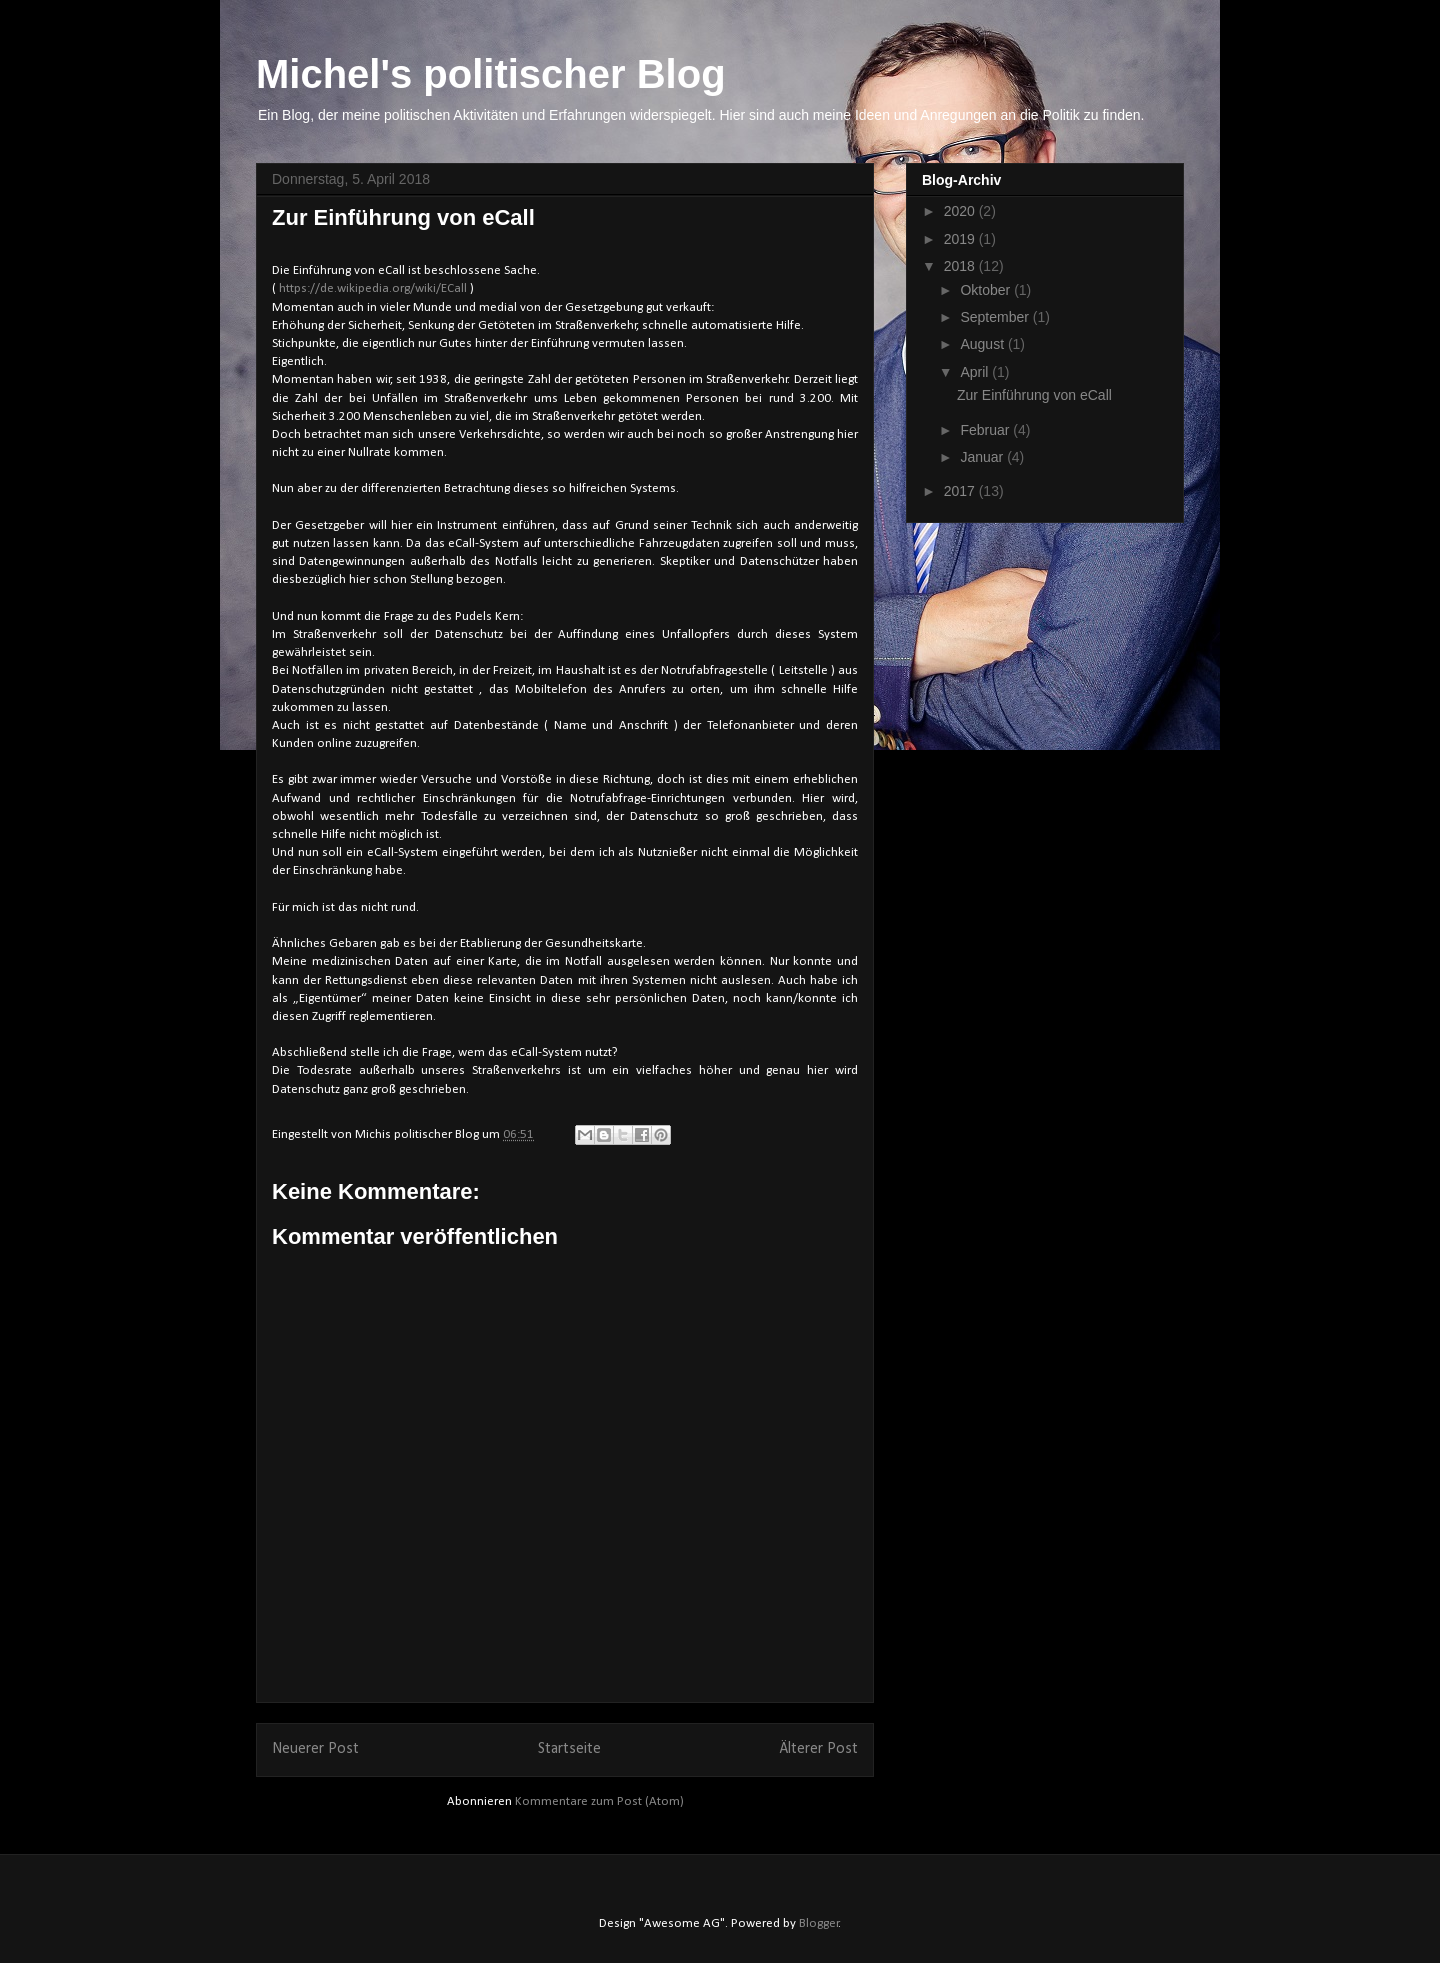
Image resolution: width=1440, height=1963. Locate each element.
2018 (961, 266)
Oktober (987, 290)
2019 (961, 239)
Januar (983, 457)
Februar (986, 430)
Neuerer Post (315, 1749)
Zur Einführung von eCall (1034, 395)
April (976, 372)
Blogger (819, 1923)
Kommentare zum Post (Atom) (599, 1801)
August (983, 344)
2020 (961, 211)
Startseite (569, 1749)
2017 (961, 491)
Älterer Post (819, 1749)
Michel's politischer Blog (491, 74)
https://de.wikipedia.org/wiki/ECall (373, 288)
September (996, 317)
